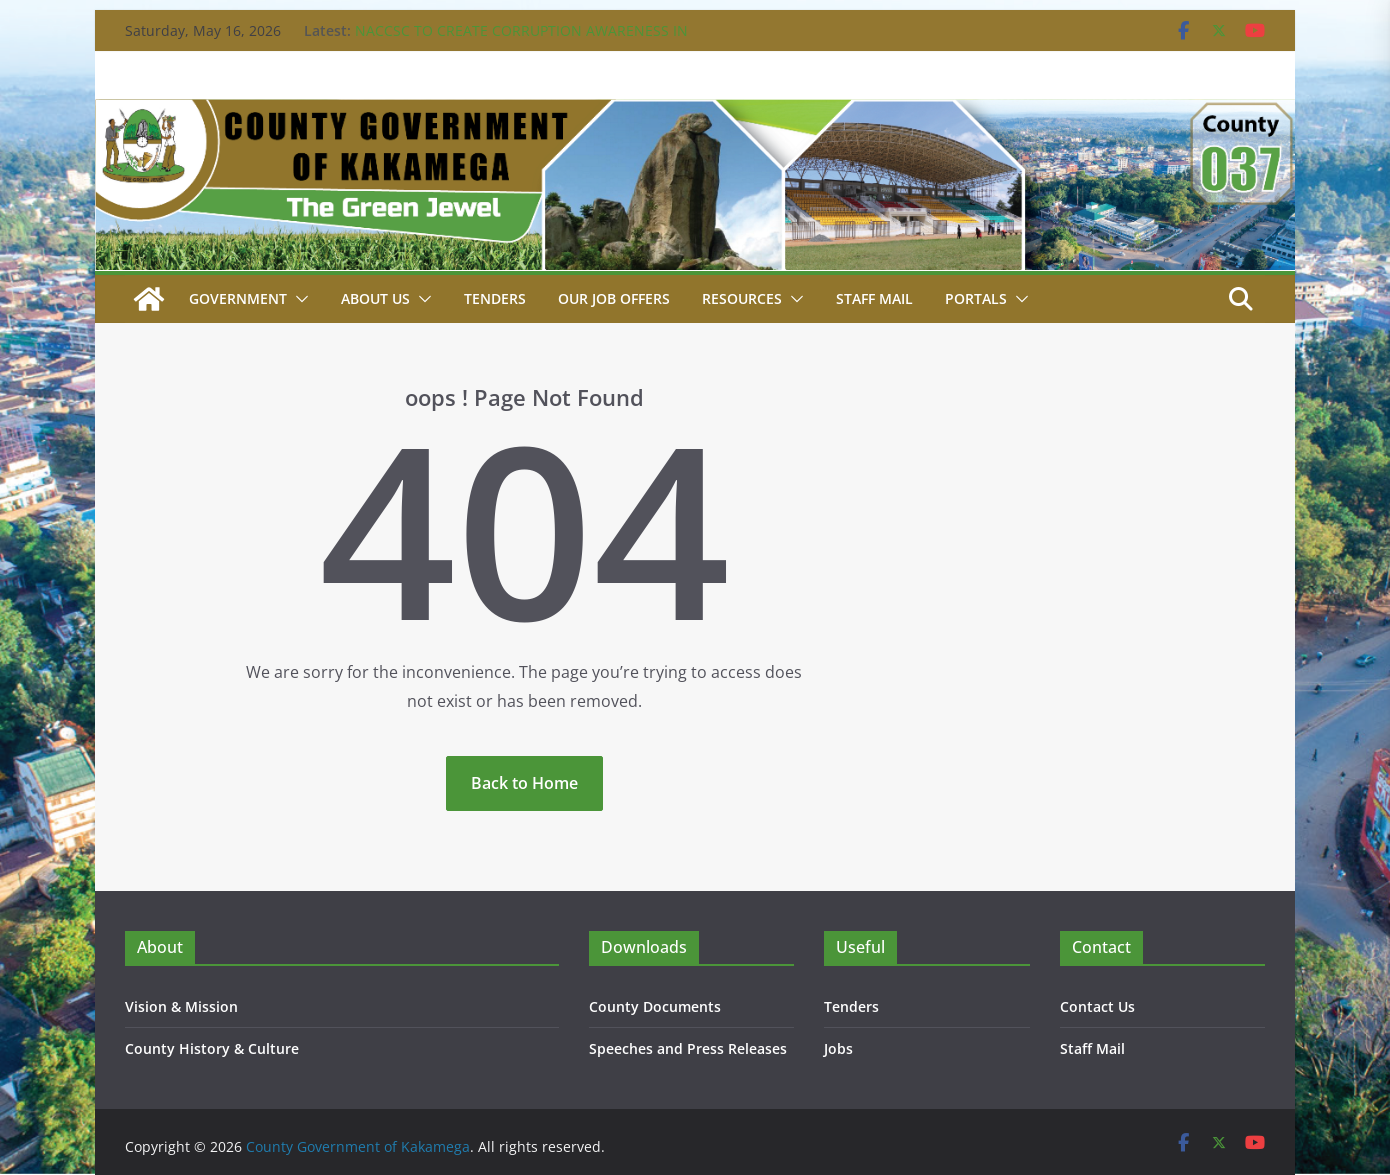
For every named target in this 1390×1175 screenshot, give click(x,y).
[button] (298, 299)
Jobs (838, 1048)
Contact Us (1097, 1006)
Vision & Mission (181, 1006)
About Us (375, 298)
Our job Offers (614, 298)
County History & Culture (212, 1048)
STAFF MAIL (874, 298)
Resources (742, 298)
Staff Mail (1092, 1048)
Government (238, 298)
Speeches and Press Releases (688, 1048)
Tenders (495, 298)
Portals (976, 298)
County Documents (655, 1006)
